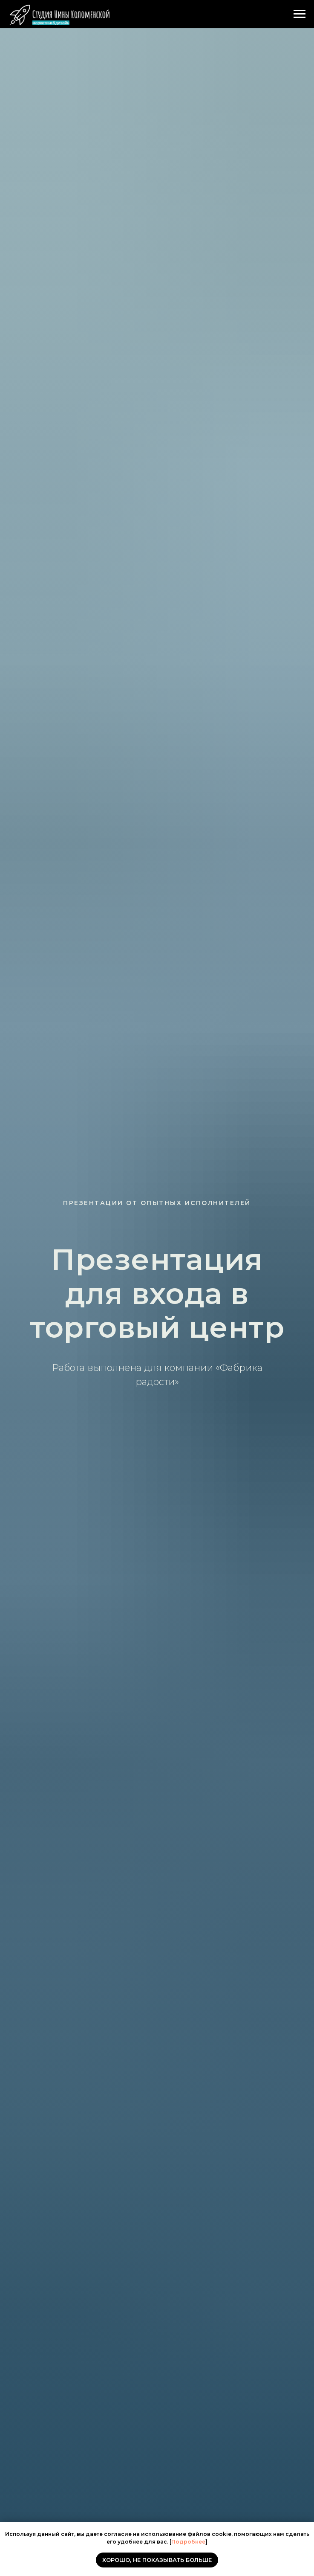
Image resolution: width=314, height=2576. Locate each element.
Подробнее (188, 2541)
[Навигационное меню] (299, 14)
